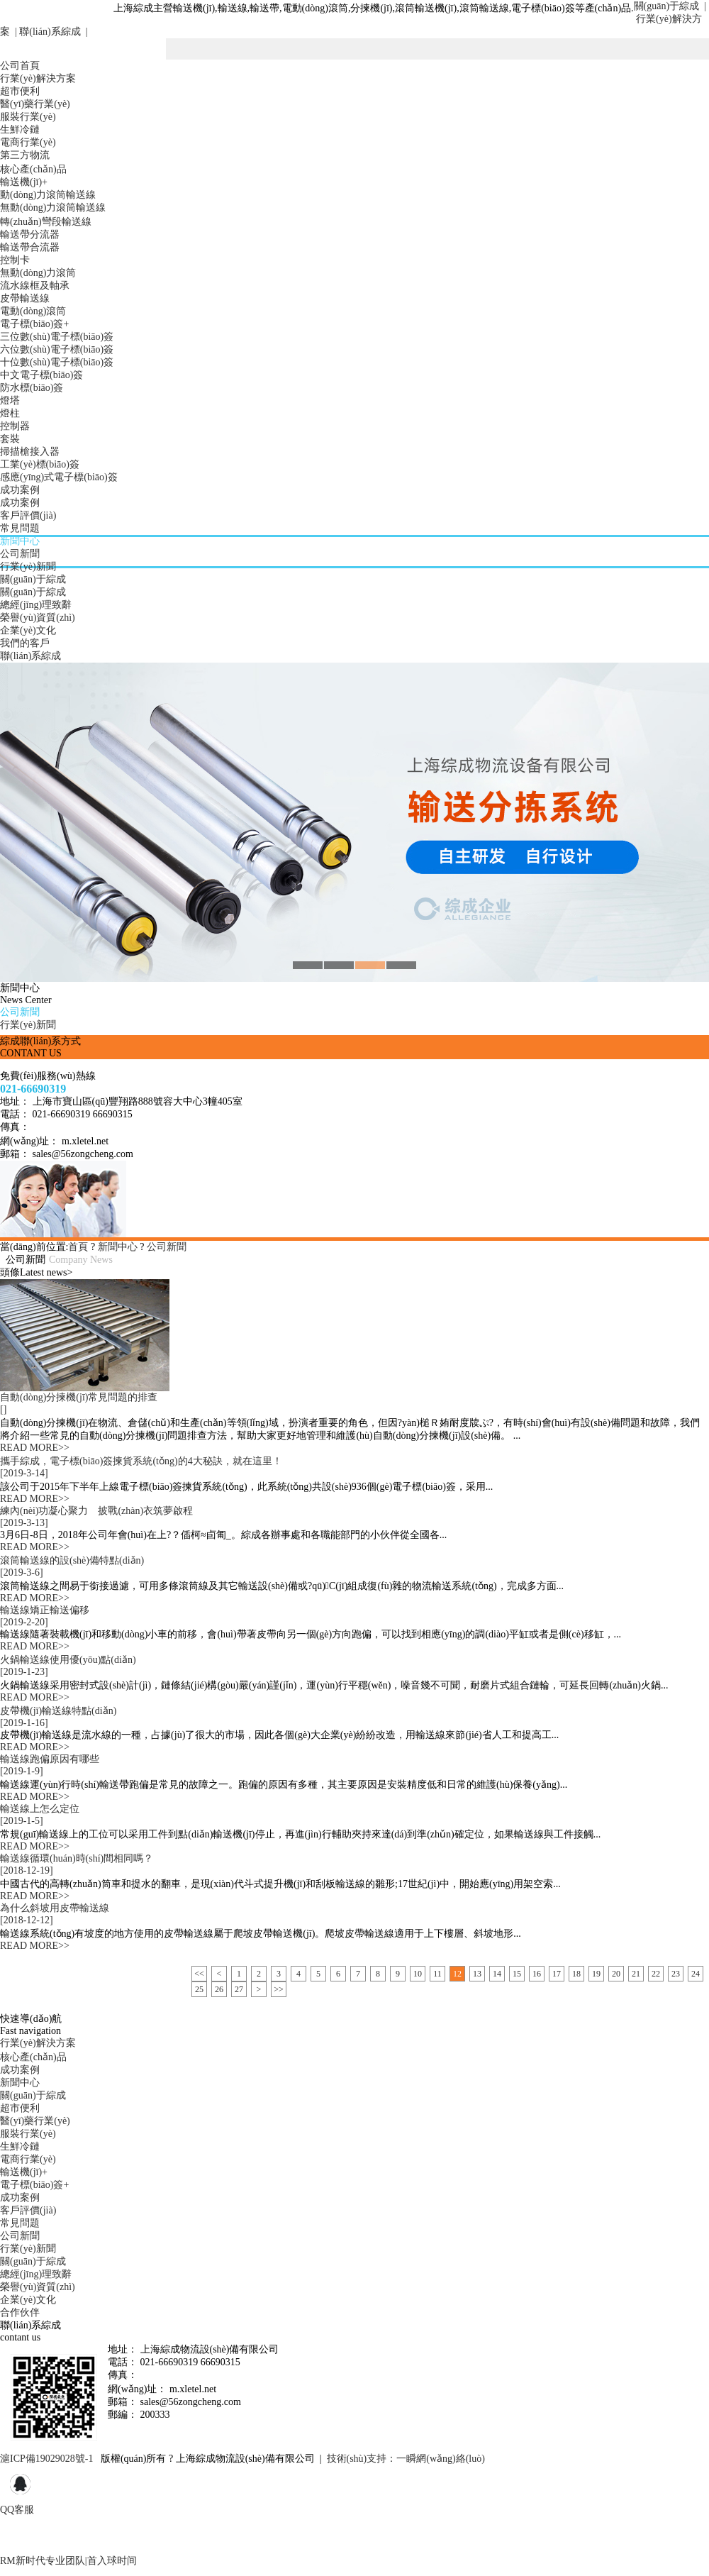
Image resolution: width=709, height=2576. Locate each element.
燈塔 (10, 400)
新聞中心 (20, 541)
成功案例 (20, 490)
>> (279, 1989)
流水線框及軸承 (34, 285)
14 (497, 1974)
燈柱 (10, 413)
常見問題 (20, 528)
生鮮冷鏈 (20, 129)
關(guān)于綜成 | (670, 6)
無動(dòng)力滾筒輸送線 (53, 207)
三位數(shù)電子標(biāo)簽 (56, 336)
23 (675, 1974)
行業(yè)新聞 (28, 566)
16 (536, 1974)
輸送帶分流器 (30, 234)
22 (656, 1974)
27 (239, 1989)
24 (695, 1974)
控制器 (15, 426)
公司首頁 (20, 65)
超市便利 (20, 91)
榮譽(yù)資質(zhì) (37, 617)
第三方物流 (25, 155)
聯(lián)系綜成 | (52, 31)
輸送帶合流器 (30, 247)
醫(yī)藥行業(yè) (35, 104)
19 (596, 1974)
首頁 (78, 1247)
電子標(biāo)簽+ (34, 324)
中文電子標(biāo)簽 (41, 375)
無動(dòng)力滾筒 (38, 272)
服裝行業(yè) (28, 116)
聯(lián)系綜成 (30, 656)
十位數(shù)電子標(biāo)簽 (56, 362)
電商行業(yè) (28, 142)
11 (437, 1974)
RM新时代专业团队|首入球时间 (68, 2560)
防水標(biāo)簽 (31, 387)
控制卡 (15, 260)
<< (199, 1974)
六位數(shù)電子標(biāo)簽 (56, 349)
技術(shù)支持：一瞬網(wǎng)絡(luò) (406, 2458)
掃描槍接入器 (30, 451)
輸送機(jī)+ (24, 182)
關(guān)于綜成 (33, 579)
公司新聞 (20, 553)
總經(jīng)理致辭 (36, 604)
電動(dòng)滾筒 (33, 311)
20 (616, 1974)
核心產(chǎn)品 (33, 169)
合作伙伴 (20, 2312)
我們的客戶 (25, 643)
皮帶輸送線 (25, 298)
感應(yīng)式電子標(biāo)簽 (59, 477)
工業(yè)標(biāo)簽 (39, 464)
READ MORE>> (34, 1447)
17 (556, 1974)
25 (199, 1989)
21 (636, 1974)
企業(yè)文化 (28, 630)
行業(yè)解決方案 (38, 78)
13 (477, 1974)
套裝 (10, 438)
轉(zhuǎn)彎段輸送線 (45, 221)
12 (457, 1974)
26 (219, 1989)
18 (576, 1974)
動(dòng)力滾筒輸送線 (48, 194)
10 (417, 1974)
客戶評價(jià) (28, 515)
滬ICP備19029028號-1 (46, 2458)
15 (517, 1974)
